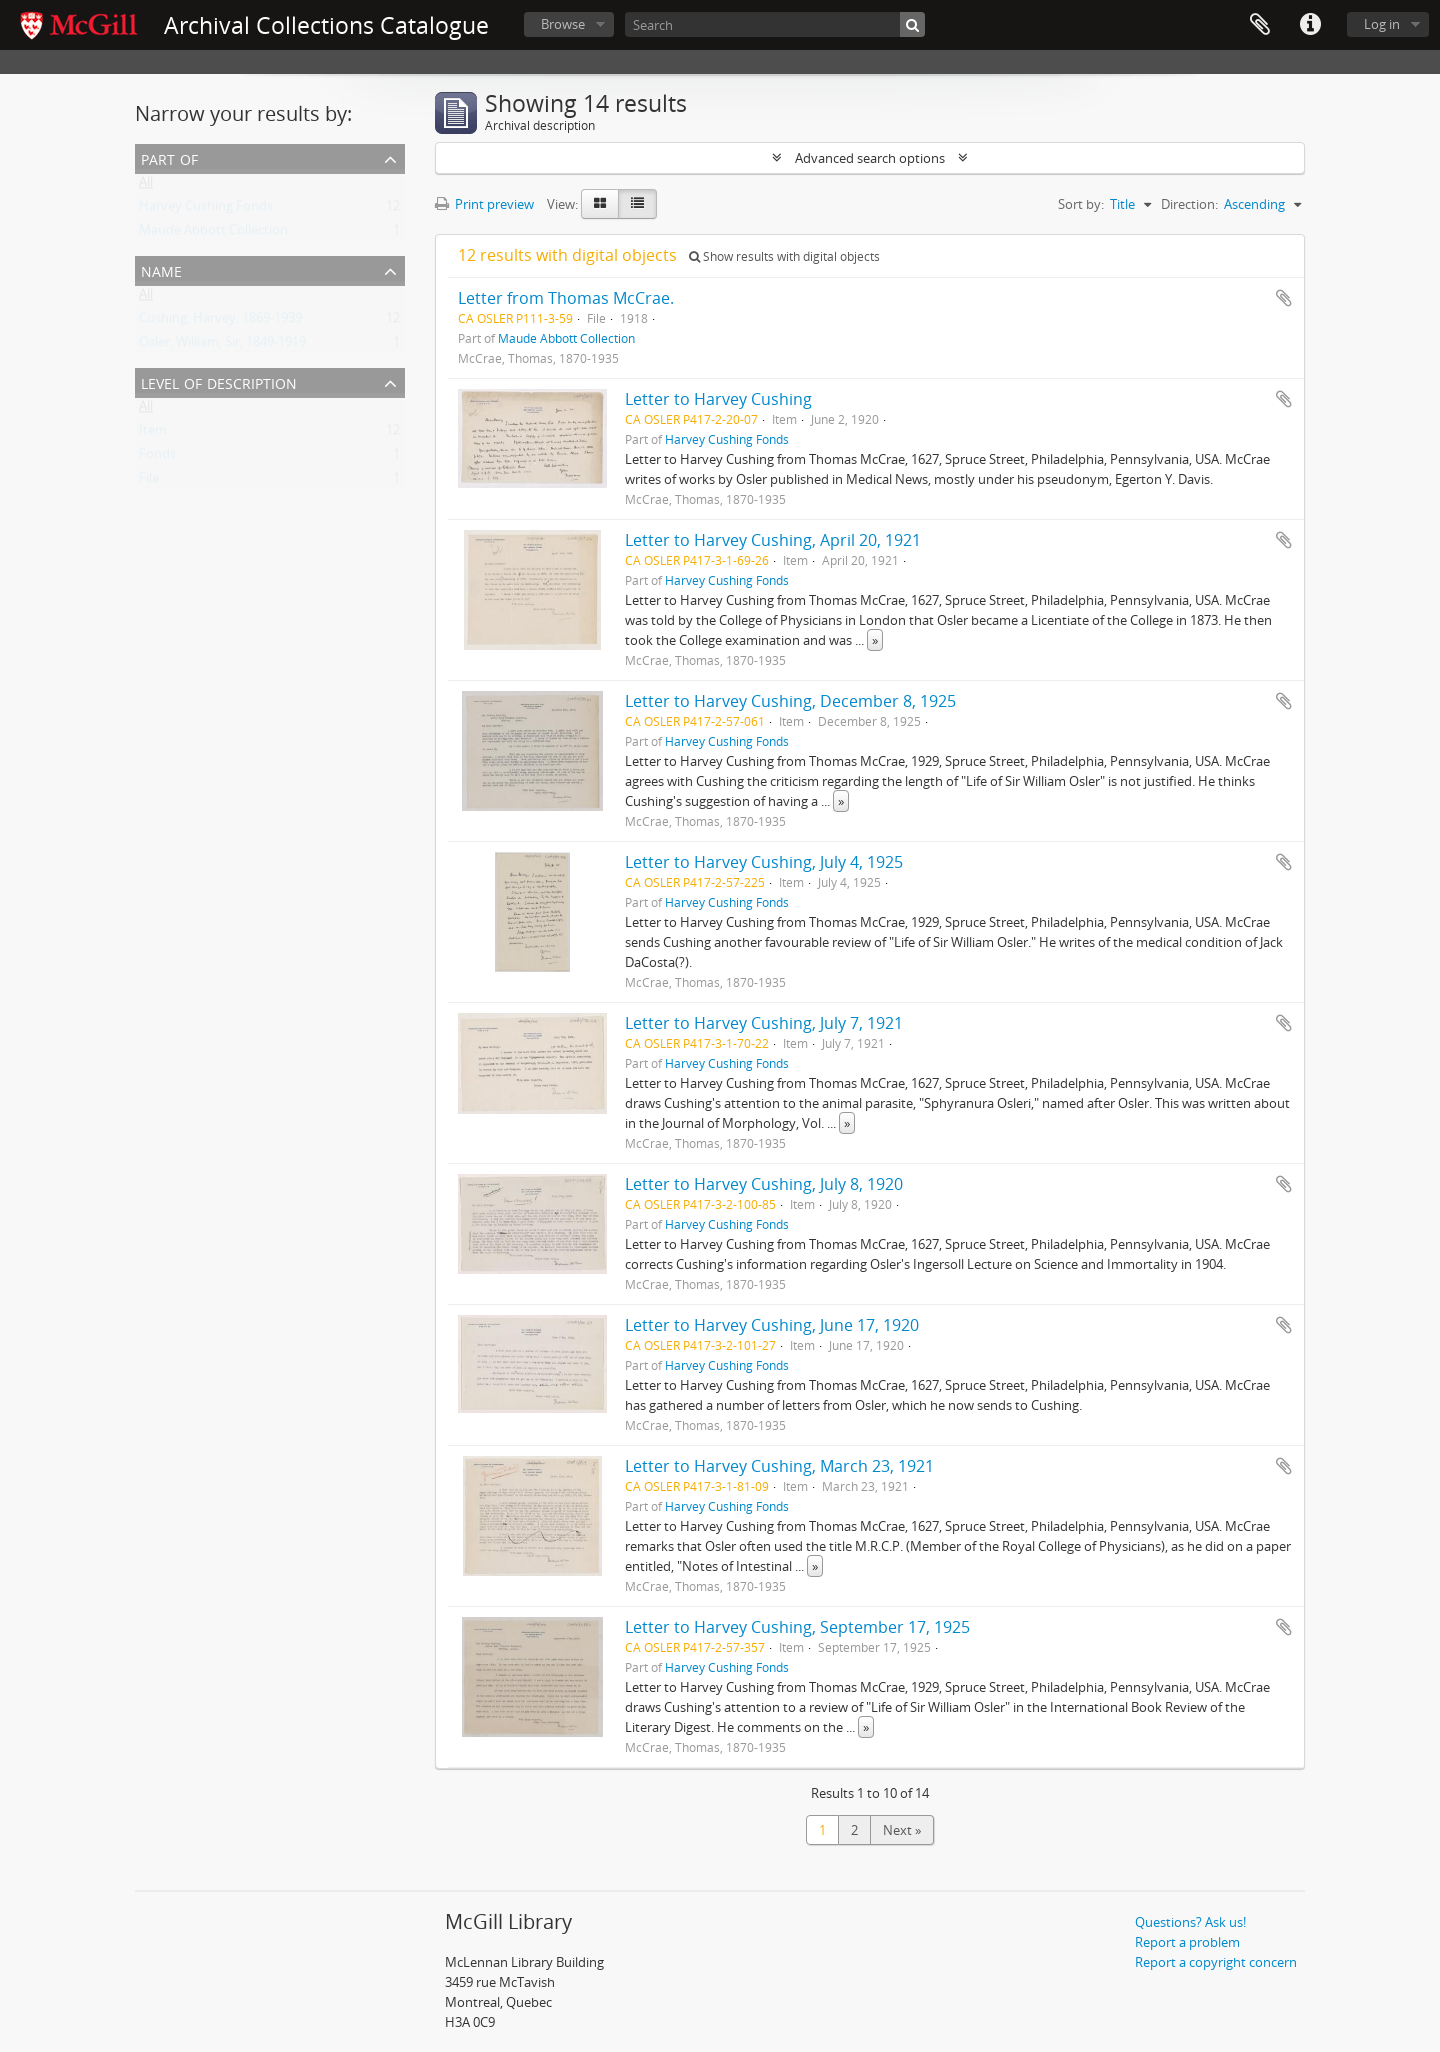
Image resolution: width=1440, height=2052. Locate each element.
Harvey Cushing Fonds (206, 210)
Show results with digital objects (784, 256)
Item (153, 434)
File (149, 482)
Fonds (157, 458)
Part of (169, 157)
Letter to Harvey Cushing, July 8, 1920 (764, 1184)
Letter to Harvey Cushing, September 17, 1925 (797, 1627)
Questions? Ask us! (1190, 1922)
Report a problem (1187, 1942)
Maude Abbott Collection (213, 234)
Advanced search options (870, 158)
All (146, 186)
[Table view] (637, 204)
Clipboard (1260, 25)
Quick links (1310, 25)
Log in (1382, 24)
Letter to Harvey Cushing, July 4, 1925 (764, 862)
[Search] (775, 24)
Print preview (484, 204)
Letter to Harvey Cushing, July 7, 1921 (764, 1023)
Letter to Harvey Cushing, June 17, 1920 (772, 1325)
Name (161, 269)
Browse (563, 24)
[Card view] (600, 204)
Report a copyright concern (1216, 1962)
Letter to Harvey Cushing (718, 399)
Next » (902, 1830)
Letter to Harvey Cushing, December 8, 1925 (790, 701)
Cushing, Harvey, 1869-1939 (220, 322)
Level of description (219, 381)
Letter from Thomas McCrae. (566, 298)
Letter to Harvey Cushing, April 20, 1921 (773, 540)
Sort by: (1081, 204)
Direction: (1189, 204)
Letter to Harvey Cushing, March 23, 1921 (779, 1466)
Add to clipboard (1284, 298)
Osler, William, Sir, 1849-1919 (222, 346)
